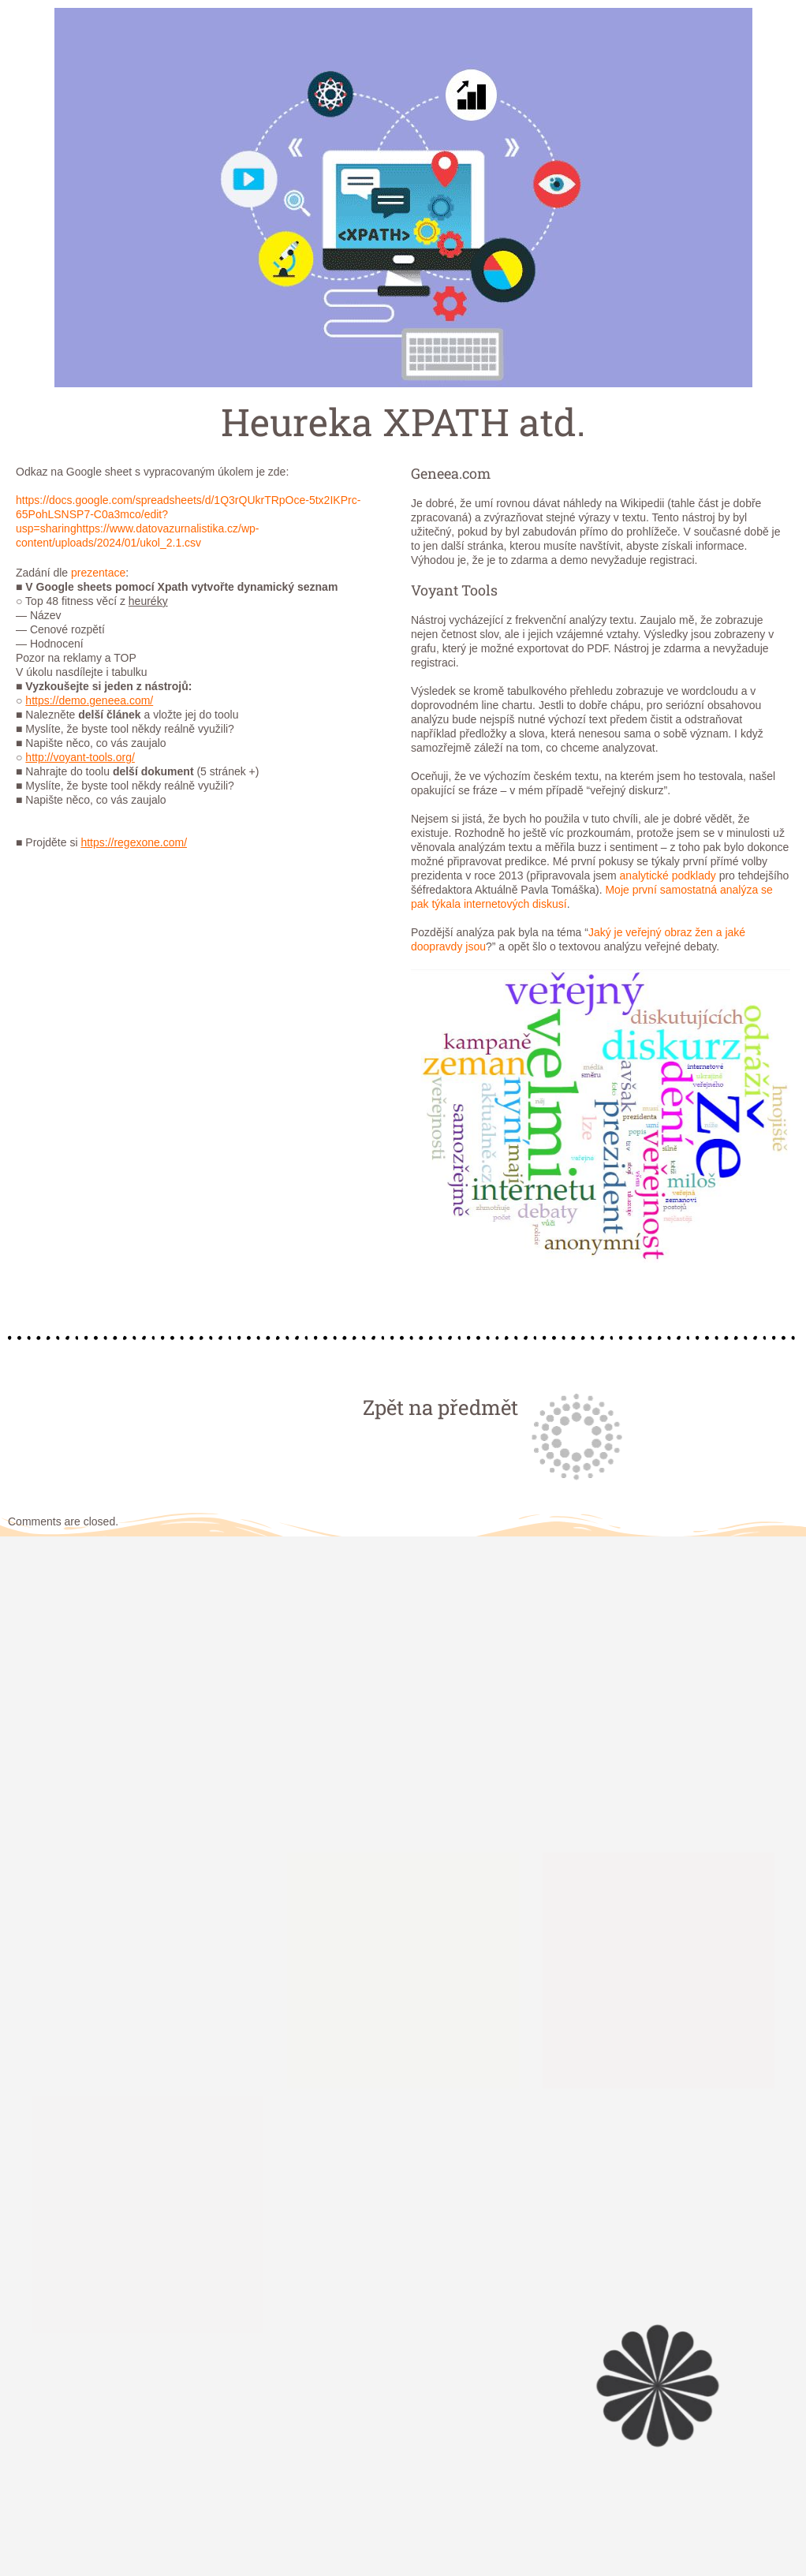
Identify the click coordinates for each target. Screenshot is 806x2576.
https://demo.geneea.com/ (89, 700)
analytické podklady (668, 875)
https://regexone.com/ (133, 842)
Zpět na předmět (440, 1407)
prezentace (98, 572)
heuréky (148, 601)
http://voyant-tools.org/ (80, 757)
